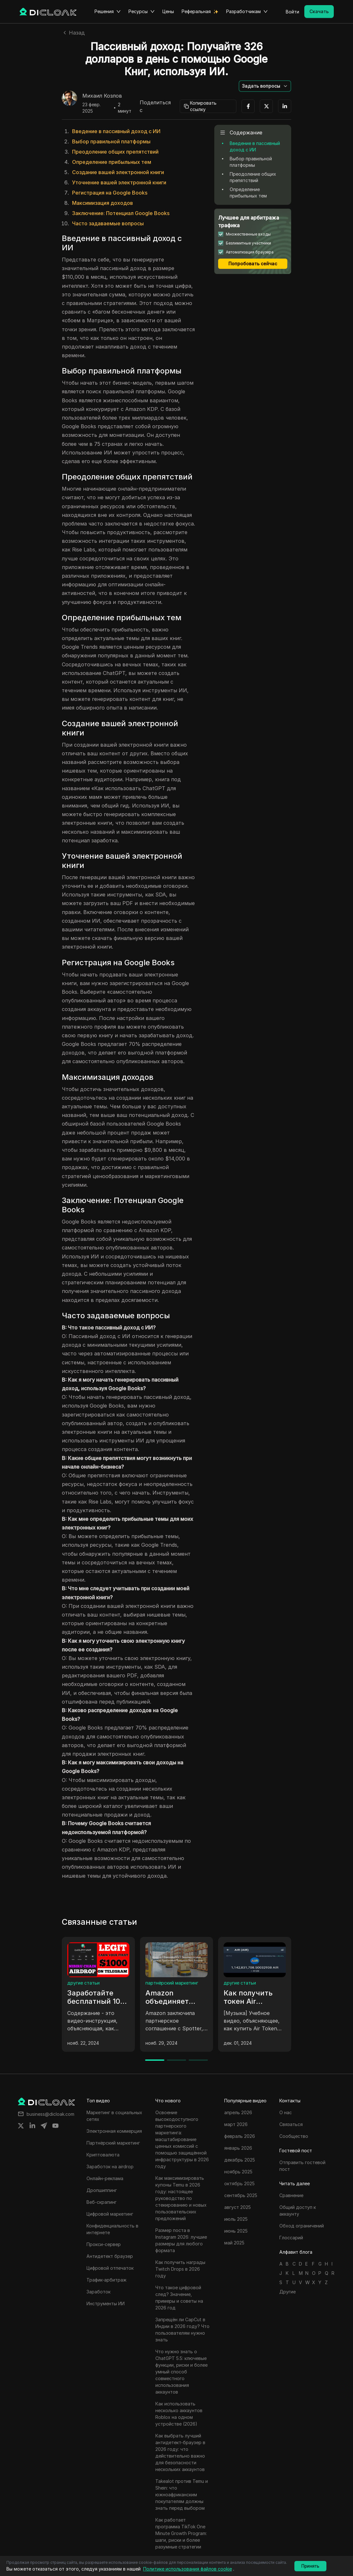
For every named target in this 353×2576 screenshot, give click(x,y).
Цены (168, 11)
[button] (265, 86)
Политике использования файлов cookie (187, 2569)
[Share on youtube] (55, 2126)
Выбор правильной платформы (111, 141)
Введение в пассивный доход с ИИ (116, 131)
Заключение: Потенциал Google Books (120, 213)
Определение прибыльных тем (111, 162)
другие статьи (83, 1983)
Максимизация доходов (102, 203)
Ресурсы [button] (141, 11)
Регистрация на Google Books (109, 192)
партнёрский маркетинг (171, 1983)
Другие (287, 2291)
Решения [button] (107, 11)
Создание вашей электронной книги (118, 172)
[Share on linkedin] (32, 2126)
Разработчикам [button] (247, 11)
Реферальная (196, 11)
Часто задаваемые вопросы (108, 223)
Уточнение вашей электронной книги (119, 182)
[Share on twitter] (21, 2126)
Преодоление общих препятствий (115, 151)
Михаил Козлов (102, 96)
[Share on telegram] (44, 2126)
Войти (292, 11)
